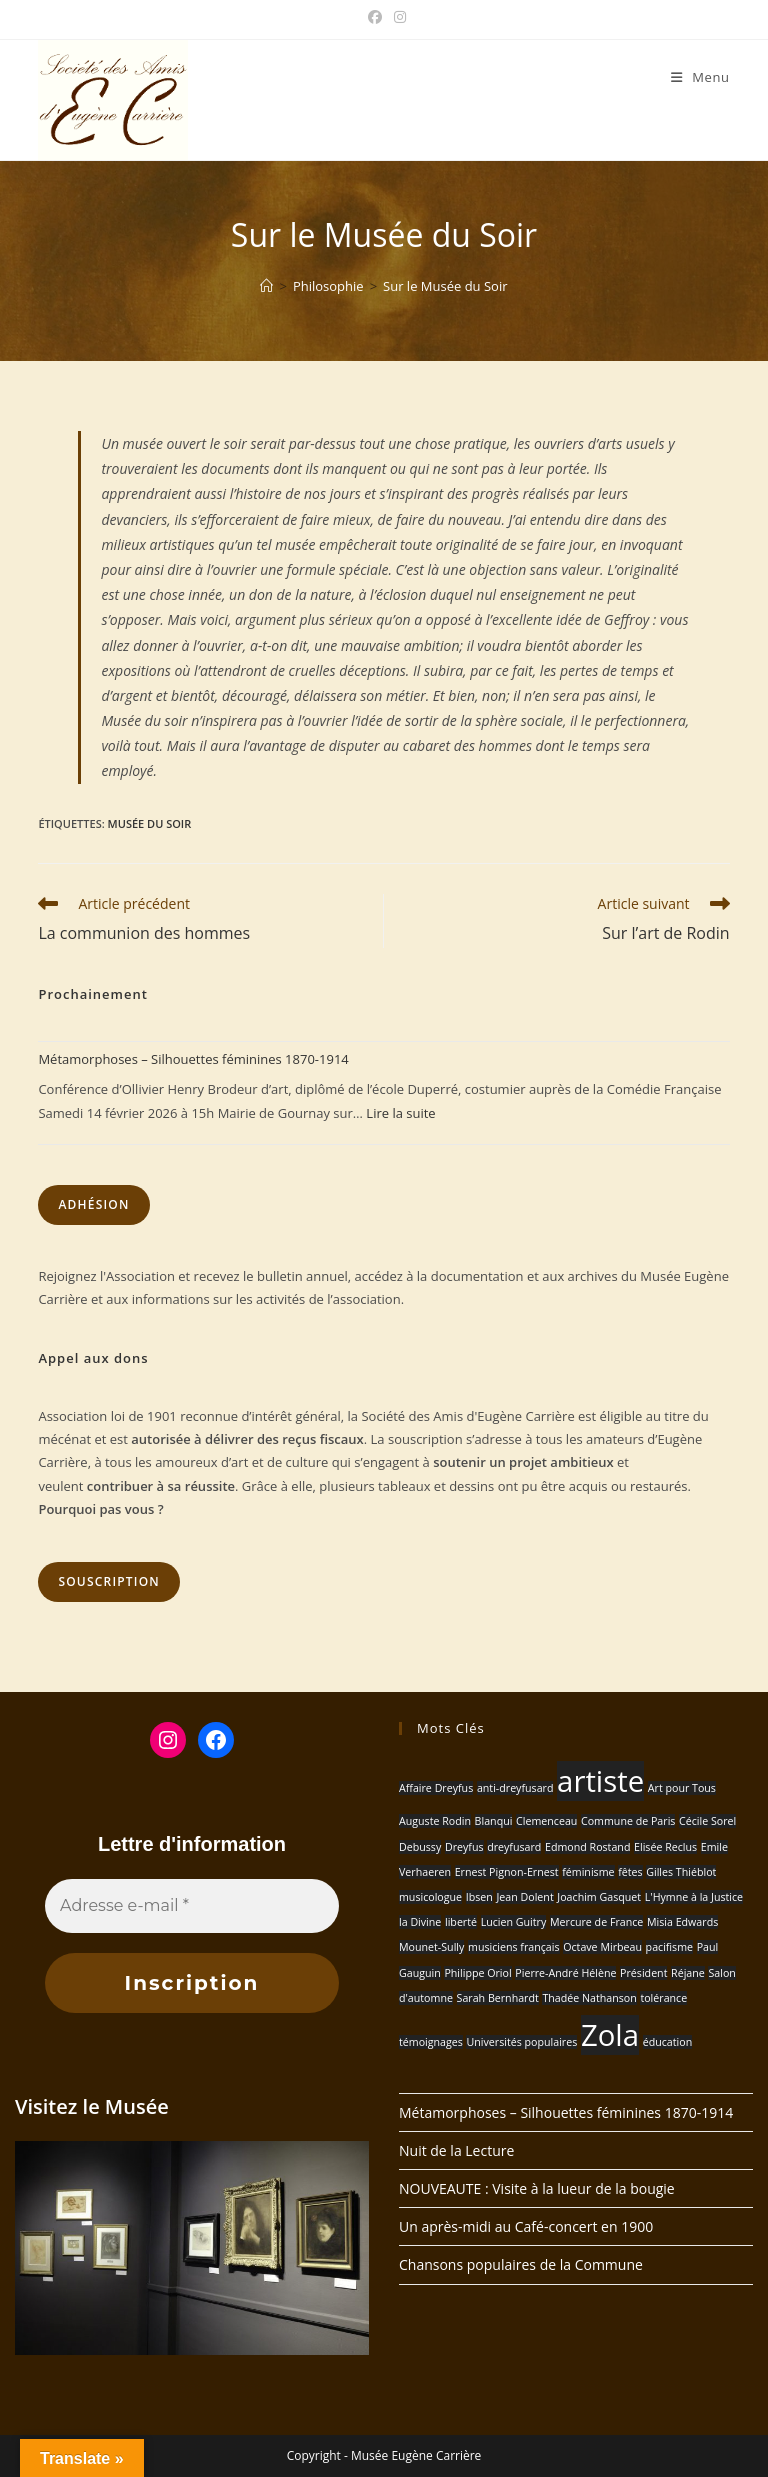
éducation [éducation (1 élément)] (668, 2042)
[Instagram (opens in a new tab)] (397, 17)
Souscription (109, 1581)
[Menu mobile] (700, 77)
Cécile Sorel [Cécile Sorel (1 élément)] (707, 1821)
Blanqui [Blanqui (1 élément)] (494, 1821)
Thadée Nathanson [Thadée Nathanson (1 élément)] (589, 1998)
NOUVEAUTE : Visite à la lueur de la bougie (537, 2188)
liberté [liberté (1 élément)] (461, 1922)
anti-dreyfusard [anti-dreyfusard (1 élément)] (515, 1788)
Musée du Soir (150, 823)
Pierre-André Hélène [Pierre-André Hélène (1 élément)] (565, 1973)
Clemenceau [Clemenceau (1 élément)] (546, 1821)
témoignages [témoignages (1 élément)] (431, 2042)
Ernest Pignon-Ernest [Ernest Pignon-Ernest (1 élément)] (507, 1872)
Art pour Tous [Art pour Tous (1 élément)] (682, 1788)
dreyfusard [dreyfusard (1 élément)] (514, 1847)
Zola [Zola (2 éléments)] (610, 2035)
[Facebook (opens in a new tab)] (375, 17)
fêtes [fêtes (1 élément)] (630, 1872)
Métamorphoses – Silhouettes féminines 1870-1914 (193, 1059)
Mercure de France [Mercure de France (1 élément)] (596, 1922)
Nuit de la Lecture (456, 2150)
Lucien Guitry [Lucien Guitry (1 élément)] (514, 1922)
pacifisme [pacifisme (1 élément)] (669, 1947)
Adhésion (93, 1204)
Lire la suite (400, 1113)
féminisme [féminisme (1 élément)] (588, 1872)
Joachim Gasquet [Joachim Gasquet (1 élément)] (599, 1897)
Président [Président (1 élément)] (643, 1973)
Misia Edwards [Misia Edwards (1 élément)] (682, 1922)
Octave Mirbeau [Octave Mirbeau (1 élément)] (602, 1947)
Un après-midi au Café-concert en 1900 (526, 2226)
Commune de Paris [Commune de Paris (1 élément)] (628, 1821)
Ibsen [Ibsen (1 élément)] (479, 1897)
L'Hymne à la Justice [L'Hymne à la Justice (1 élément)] (694, 1897)
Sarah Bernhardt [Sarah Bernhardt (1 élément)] (498, 1998)
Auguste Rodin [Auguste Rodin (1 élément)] (435, 1821)
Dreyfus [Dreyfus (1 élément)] (464, 1847)
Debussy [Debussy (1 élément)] (420, 1847)
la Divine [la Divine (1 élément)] (420, 1922)
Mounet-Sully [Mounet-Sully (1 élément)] (431, 1947)
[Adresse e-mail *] (192, 1906)
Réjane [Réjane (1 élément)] (688, 1973)
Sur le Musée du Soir (445, 286)
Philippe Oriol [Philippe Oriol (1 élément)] (477, 1973)
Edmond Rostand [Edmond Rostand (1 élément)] (587, 1847)
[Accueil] (266, 286)
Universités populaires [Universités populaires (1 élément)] (521, 2042)
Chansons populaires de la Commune (521, 2264)
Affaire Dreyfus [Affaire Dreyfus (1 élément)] (436, 1788)
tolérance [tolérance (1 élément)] (663, 1998)
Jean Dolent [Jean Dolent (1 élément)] (524, 1897)
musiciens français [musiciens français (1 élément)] (514, 1947)
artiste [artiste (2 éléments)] (600, 1781)
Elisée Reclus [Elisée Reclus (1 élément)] (665, 1847)
